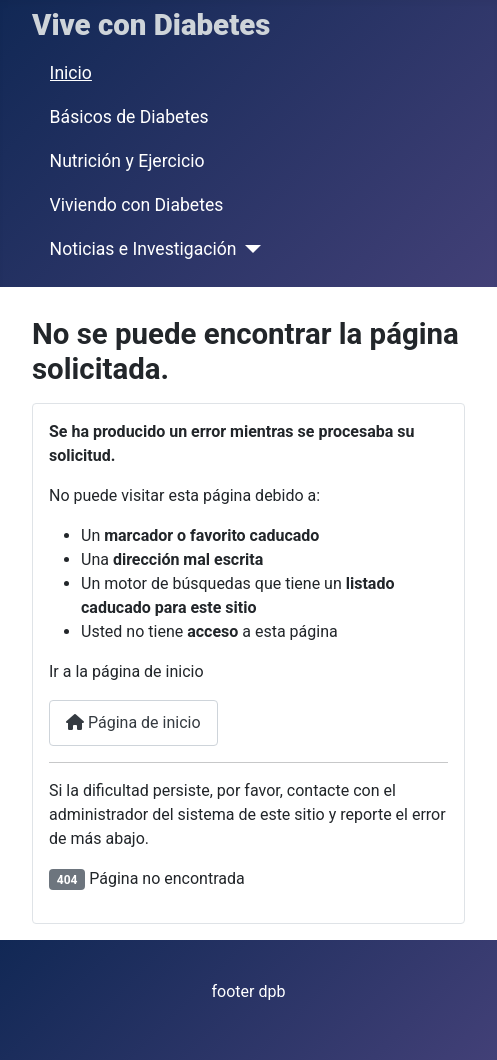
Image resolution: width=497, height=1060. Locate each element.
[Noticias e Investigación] (248, 249)
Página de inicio (133, 722)
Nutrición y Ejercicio (127, 161)
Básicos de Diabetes (129, 117)
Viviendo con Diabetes (137, 205)
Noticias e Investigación (143, 249)
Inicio (71, 73)
